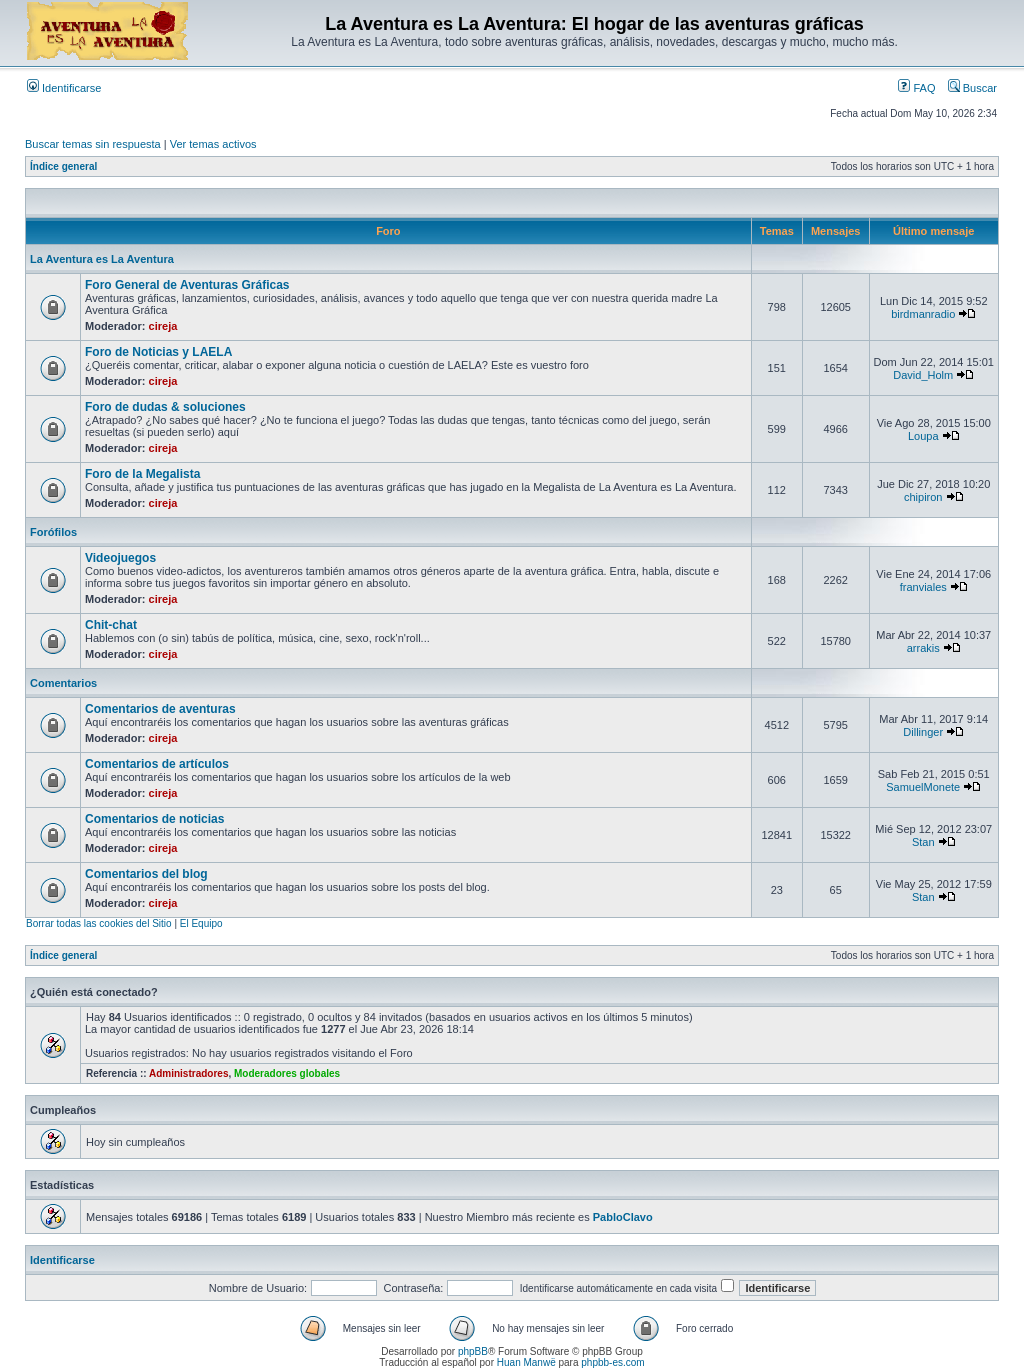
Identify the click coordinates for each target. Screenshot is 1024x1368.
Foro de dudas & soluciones (165, 407)
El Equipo (201, 923)
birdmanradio (923, 314)
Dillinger (923, 732)
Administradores (188, 1073)
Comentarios (63, 683)
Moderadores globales (287, 1073)
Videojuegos (120, 558)
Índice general (63, 166)
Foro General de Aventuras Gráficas (187, 285)
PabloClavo (623, 1217)
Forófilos (53, 532)
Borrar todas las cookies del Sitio (99, 923)
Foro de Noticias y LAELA (158, 352)
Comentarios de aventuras (160, 709)
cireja (163, 326)
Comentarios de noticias (154, 819)
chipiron (923, 497)
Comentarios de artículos (157, 764)
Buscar (972, 88)
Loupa (923, 436)
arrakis (923, 648)
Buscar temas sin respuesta (93, 144)
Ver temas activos (213, 144)
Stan (923, 842)
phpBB (473, 1351)
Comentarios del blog (146, 874)
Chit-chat (111, 625)
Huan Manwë (526, 1362)
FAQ (916, 88)
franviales (923, 587)
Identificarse (64, 88)
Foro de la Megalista (142, 474)
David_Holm (923, 375)
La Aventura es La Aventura (102, 259)
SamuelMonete (923, 787)
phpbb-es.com (612, 1362)
